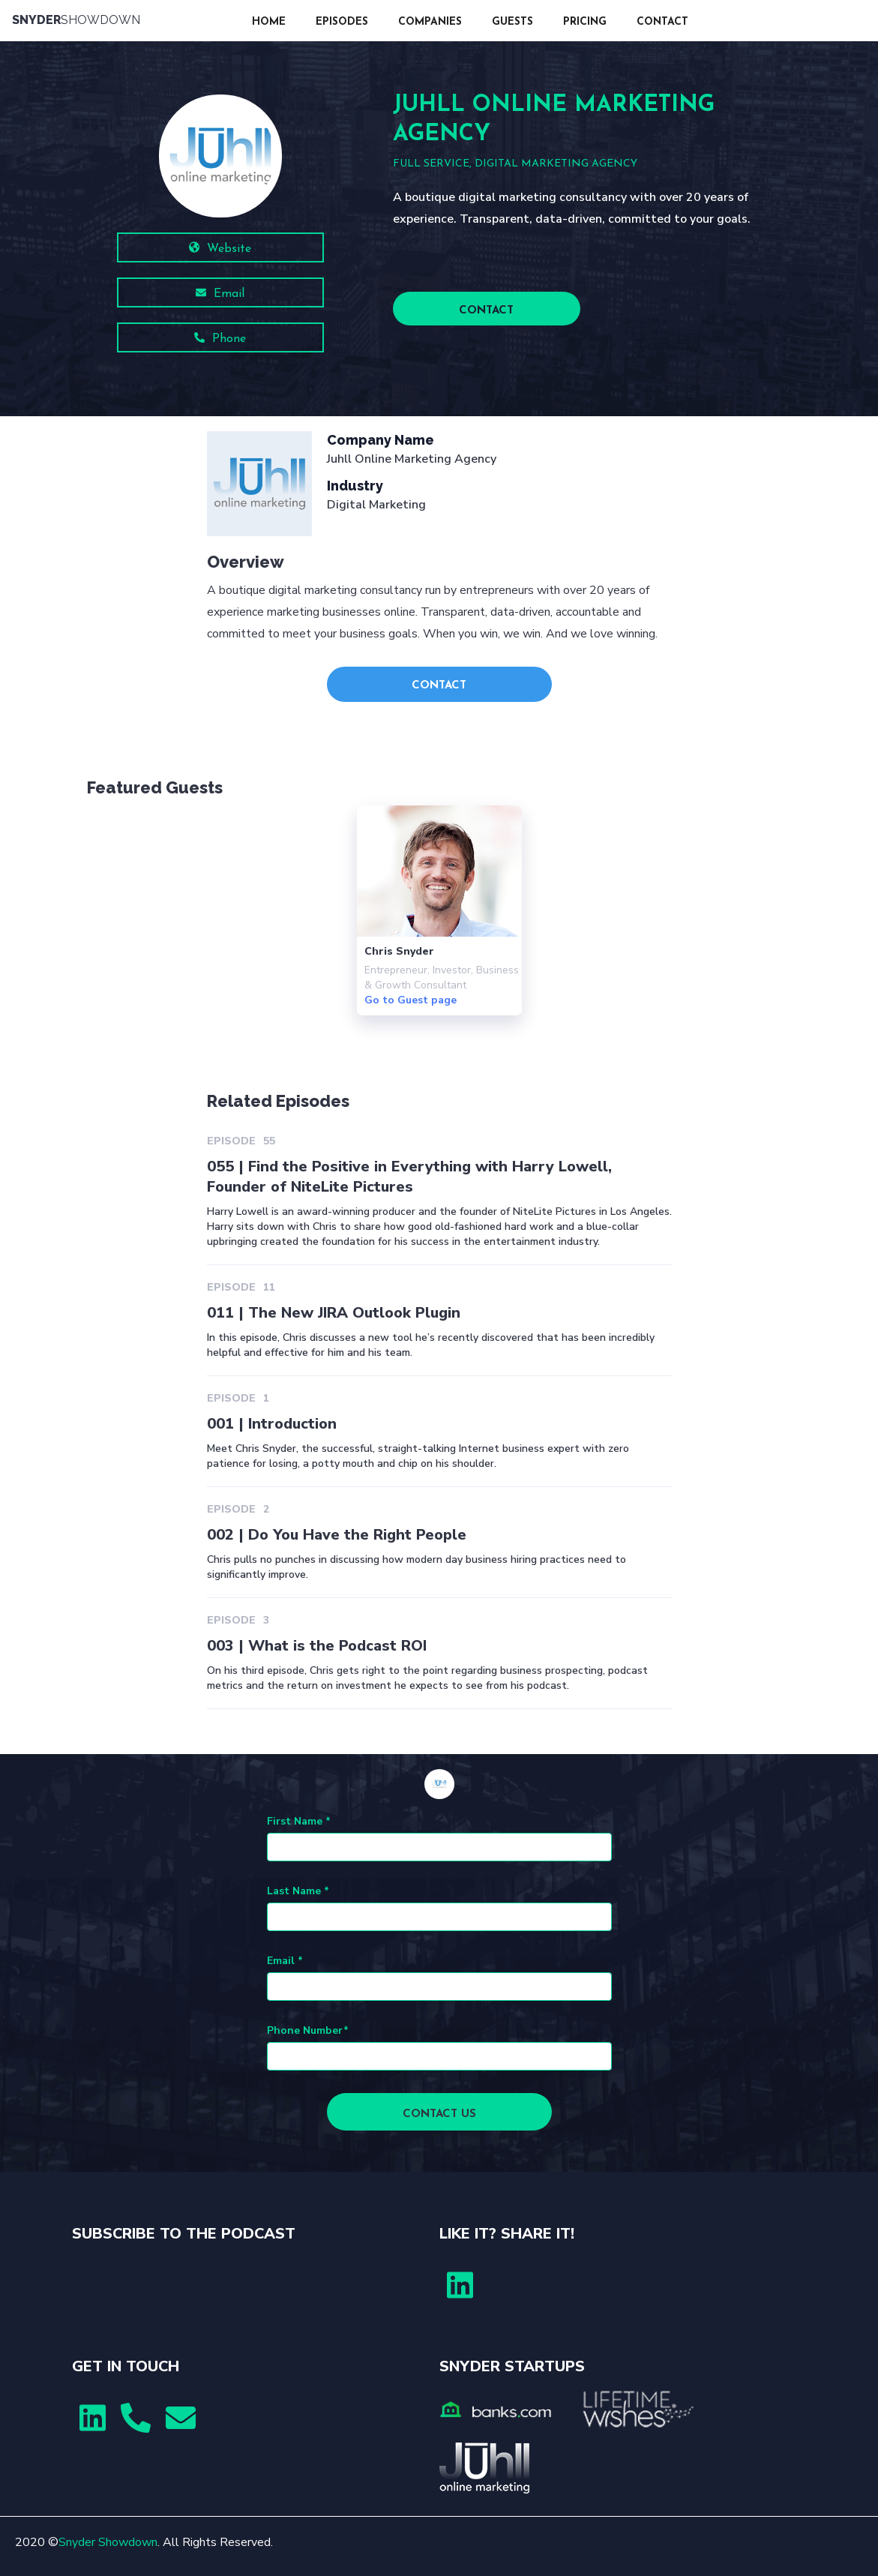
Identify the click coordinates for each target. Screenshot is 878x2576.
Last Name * (298, 1891)
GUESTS (512, 22)
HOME (269, 22)
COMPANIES (430, 22)
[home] (124, 20)
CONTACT (662, 22)
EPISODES (342, 22)
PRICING (585, 22)
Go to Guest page (410, 1000)
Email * (285, 1961)
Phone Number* (308, 2030)
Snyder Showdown (107, 2542)
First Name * (299, 1821)
